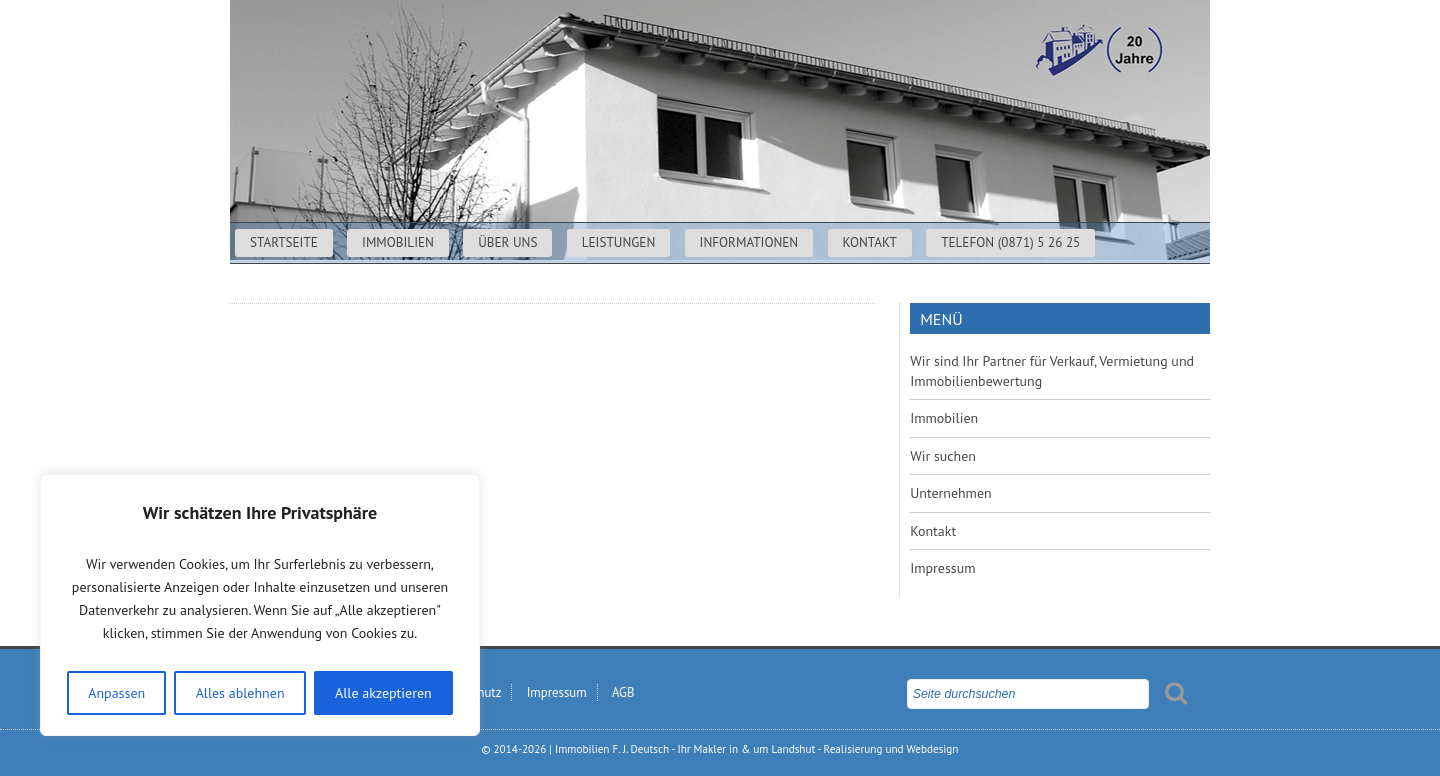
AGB (623, 692)
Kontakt (870, 242)
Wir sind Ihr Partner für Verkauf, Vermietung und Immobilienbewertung (1052, 371)
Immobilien (398, 242)
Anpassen (116, 693)
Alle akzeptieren (383, 693)
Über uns (507, 242)
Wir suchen (943, 456)
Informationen (749, 242)
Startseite (284, 242)
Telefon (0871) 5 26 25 (1010, 242)
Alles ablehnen (240, 693)
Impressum (942, 568)
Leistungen (619, 242)
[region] (260, 605)
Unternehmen (950, 493)
